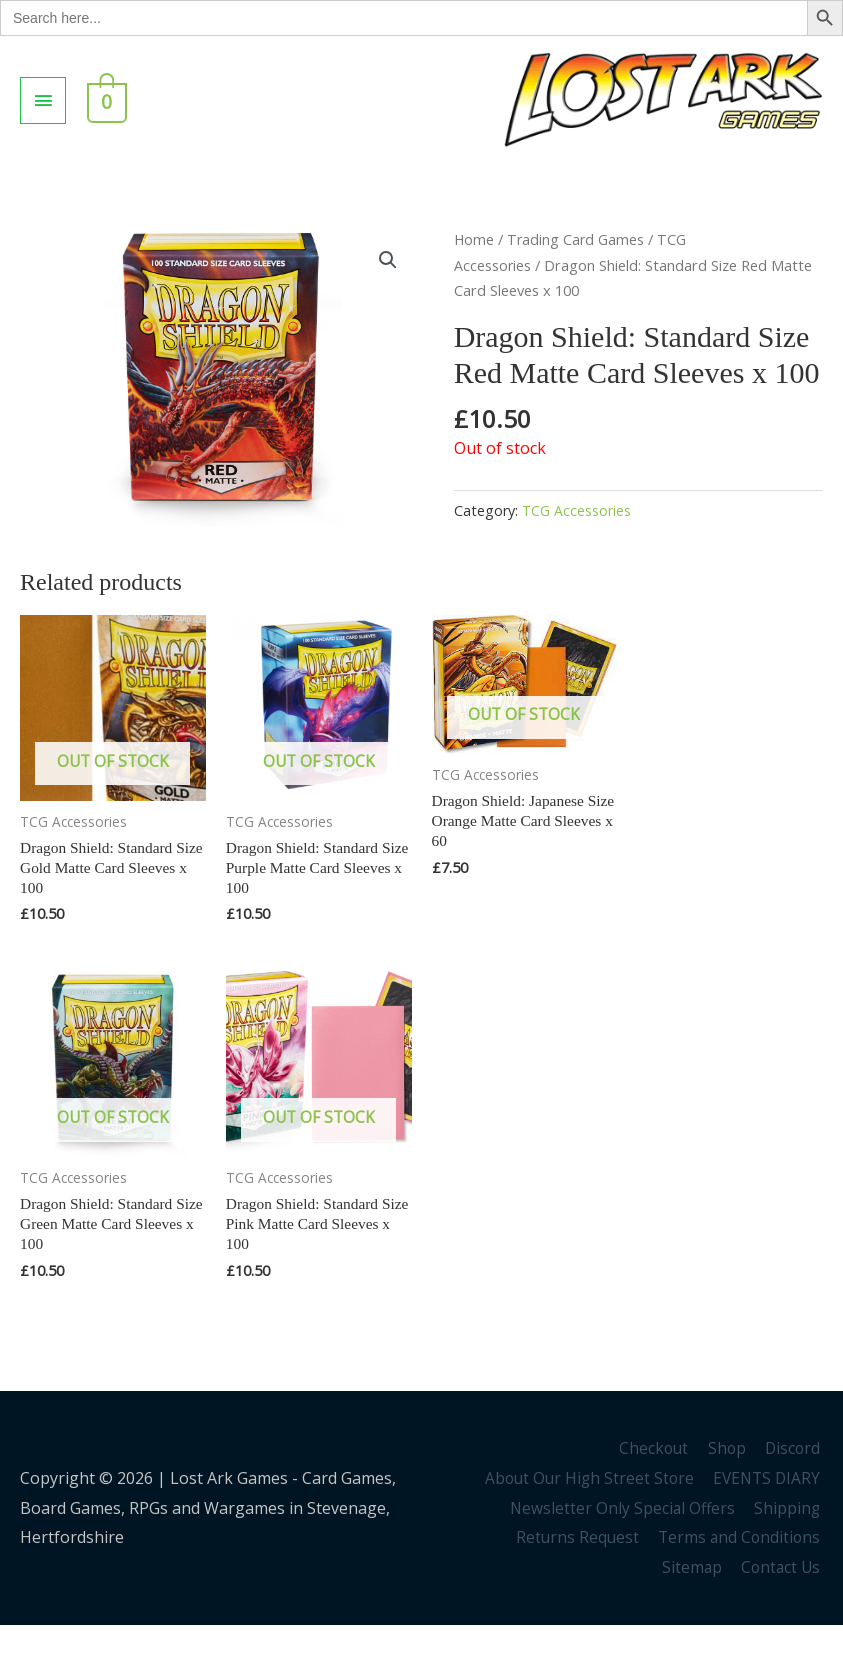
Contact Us (782, 1612)
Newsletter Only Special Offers (622, 1553)
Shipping (789, 1553)
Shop (726, 1493)
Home (474, 278)
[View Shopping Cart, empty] (104, 119)
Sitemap (690, 1612)
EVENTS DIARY (767, 1523)
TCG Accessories (577, 549)
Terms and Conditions (740, 1582)
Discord (794, 1493)
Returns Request (574, 1582)
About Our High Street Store (585, 1523)
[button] (388, 300)
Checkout (651, 1493)
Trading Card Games (577, 278)
